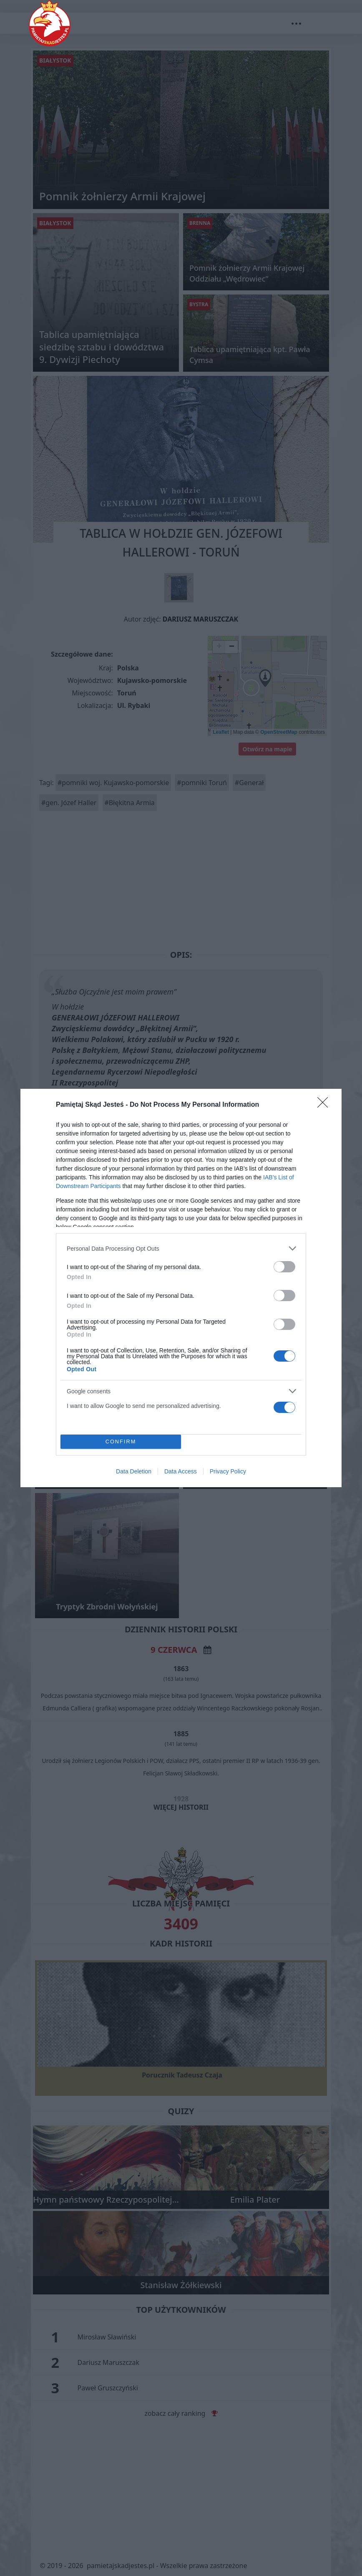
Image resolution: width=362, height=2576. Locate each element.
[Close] (325, 1105)
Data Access (180, 1471)
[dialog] (181, 1288)
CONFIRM (120, 1442)
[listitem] (181, 1248)
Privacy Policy (228, 1471)
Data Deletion (133, 1471)
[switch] (284, 1266)
